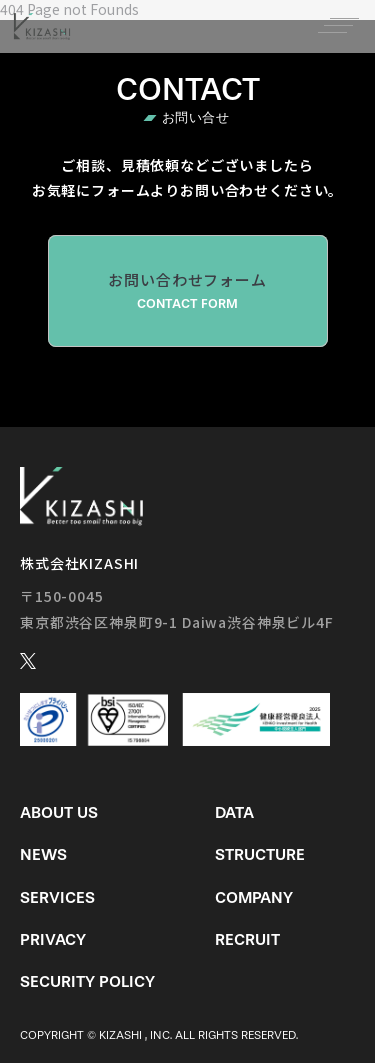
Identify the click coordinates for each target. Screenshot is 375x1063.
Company (254, 897)
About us (59, 812)
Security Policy (87, 981)
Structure (260, 854)
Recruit (247, 939)
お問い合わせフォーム (188, 291)
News (43, 854)
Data (234, 812)
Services (57, 897)
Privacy (53, 939)
